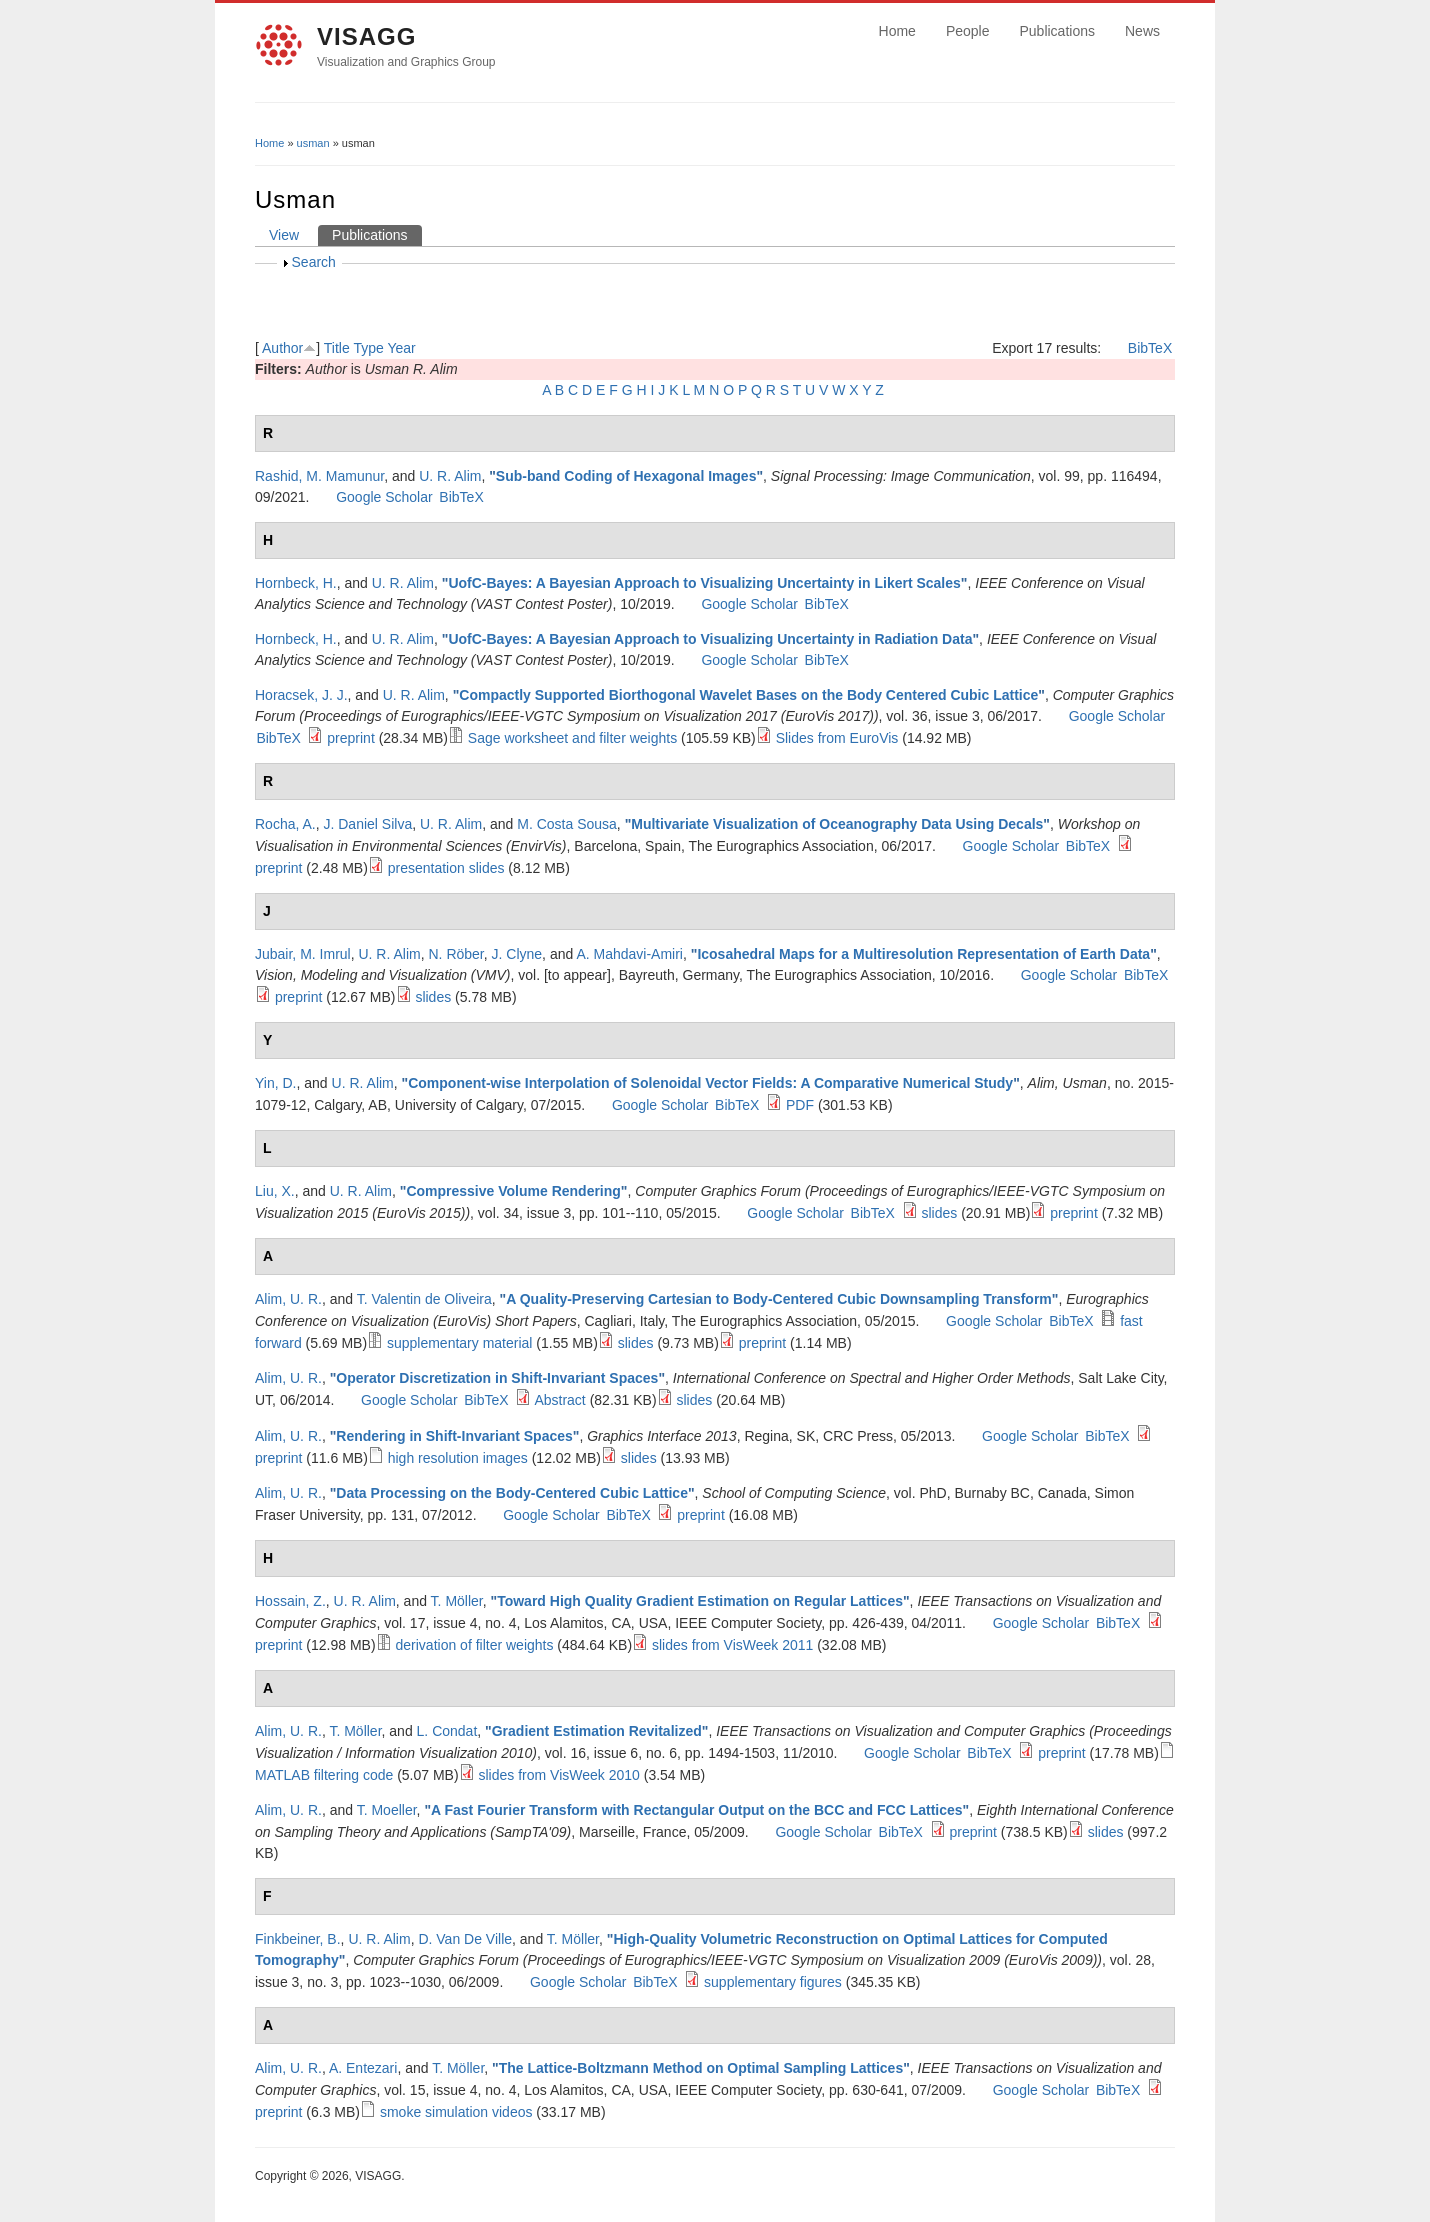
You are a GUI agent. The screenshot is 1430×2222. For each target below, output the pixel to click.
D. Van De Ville (465, 1939)
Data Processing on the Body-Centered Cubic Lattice (512, 1493)
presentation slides (446, 868)
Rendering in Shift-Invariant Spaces (454, 1436)
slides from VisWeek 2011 (732, 1645)
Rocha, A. (285, 824)
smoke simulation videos (456, 2112)
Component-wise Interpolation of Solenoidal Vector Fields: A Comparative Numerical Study (710, 1083)
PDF (800, 1105)
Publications (1057, 31)
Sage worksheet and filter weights (572, 738)
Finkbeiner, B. (298, 1939)
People (968, 31)
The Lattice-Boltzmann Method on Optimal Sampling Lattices (701, 2068)
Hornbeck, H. (296, 583)
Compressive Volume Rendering (513, 1191)
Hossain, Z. (290, 1601)
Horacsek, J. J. (301, 695)
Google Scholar (384, 497)
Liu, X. (275, 1191)
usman (313, 143)
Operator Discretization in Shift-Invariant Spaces (497, 1378)
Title (337, 348)
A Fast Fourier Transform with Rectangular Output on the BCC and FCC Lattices (697, 1810)
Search (314, 262)
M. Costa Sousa (567, 824)
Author (282, 348)
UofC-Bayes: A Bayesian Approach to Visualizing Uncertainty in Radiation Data (710, 639)
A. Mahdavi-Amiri (629, 954)
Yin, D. (276, 1083)
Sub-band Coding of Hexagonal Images (626, 476)
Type (368, 348)
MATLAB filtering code (324, 1775)
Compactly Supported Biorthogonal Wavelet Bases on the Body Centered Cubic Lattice (748, 695)
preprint (350, 738)
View (284, 235)
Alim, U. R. (288, 1299)
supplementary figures (773, 1982)
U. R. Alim (450, 476)
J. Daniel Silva (367, 824)
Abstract (559, 1400)
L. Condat (447, 1731)
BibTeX (1150, 348)
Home (897, 31)
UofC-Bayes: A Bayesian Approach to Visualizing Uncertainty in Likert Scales (704, 583)
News (1142, 31)
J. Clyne (517, 954)
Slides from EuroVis (837, 738)
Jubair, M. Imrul (303, 954)
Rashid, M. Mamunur (319, 476)
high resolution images (458, 1458)
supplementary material (460, 1343)
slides (433, 997)
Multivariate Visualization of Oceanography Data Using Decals (837, 824)
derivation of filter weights (475, 1645)
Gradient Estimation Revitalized (597, 1731)
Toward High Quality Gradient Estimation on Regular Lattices (700, 1601)
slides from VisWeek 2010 (559, 1775)
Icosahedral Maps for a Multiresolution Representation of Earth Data (923, 954)
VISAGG (366, 36)
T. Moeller (387, 1810)
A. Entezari (363, 2068)
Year (401, 348)
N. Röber (456, 954)
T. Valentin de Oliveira (424, 1299)
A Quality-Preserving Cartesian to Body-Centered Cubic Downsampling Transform (779, 1299)
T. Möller (457, 1601)
